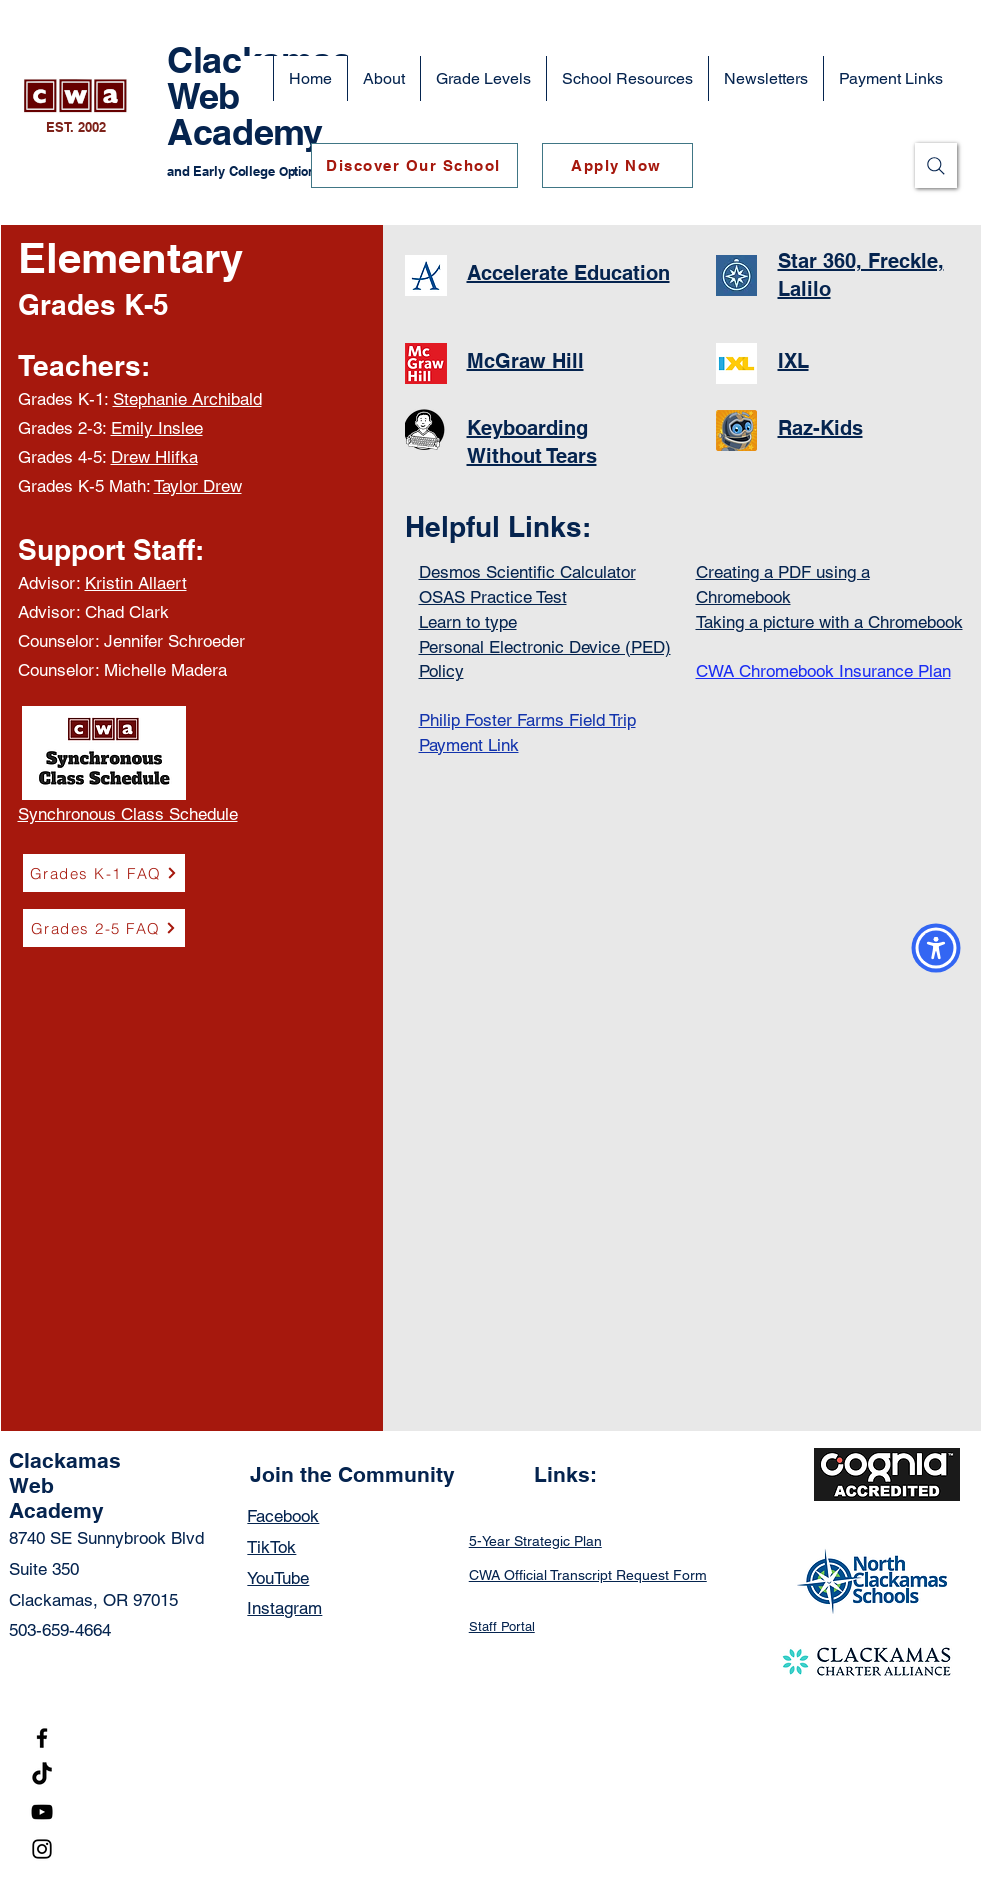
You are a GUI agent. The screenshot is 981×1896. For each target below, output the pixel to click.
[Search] (936, 165)
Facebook (283, 1516)
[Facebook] (42, 1738)
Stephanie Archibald (187, 399)
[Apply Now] (617, 165)
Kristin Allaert (136, 583)
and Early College (223, 171)
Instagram (284, 1608)
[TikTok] (42, 1775)
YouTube (278, 1578)
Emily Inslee (157, 428)
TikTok (271, 1547)
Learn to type (468, 622)
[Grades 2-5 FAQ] (104, 928)
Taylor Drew (198, 486)
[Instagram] (42, 1849)
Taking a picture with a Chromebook (829, 622)
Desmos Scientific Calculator (527, 572)
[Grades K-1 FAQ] (104, 873)
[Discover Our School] (414, 165)
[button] (383, 78)
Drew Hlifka (154, 457)
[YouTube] (42, 1812)
